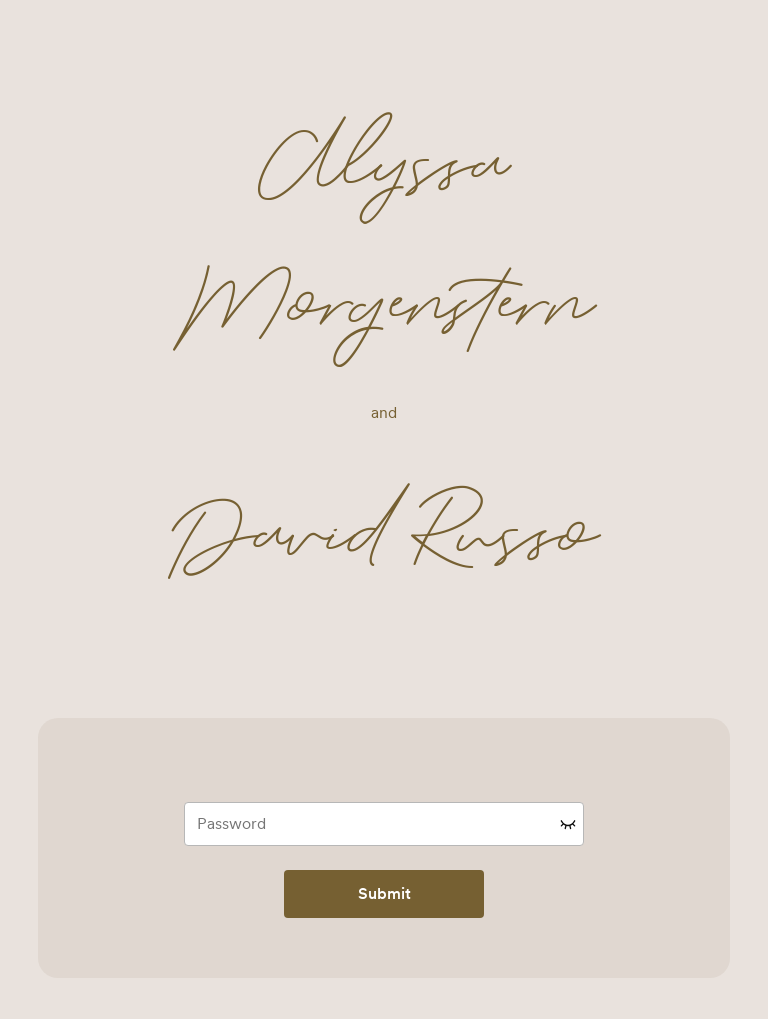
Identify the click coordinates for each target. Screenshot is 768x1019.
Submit (384, 893)
